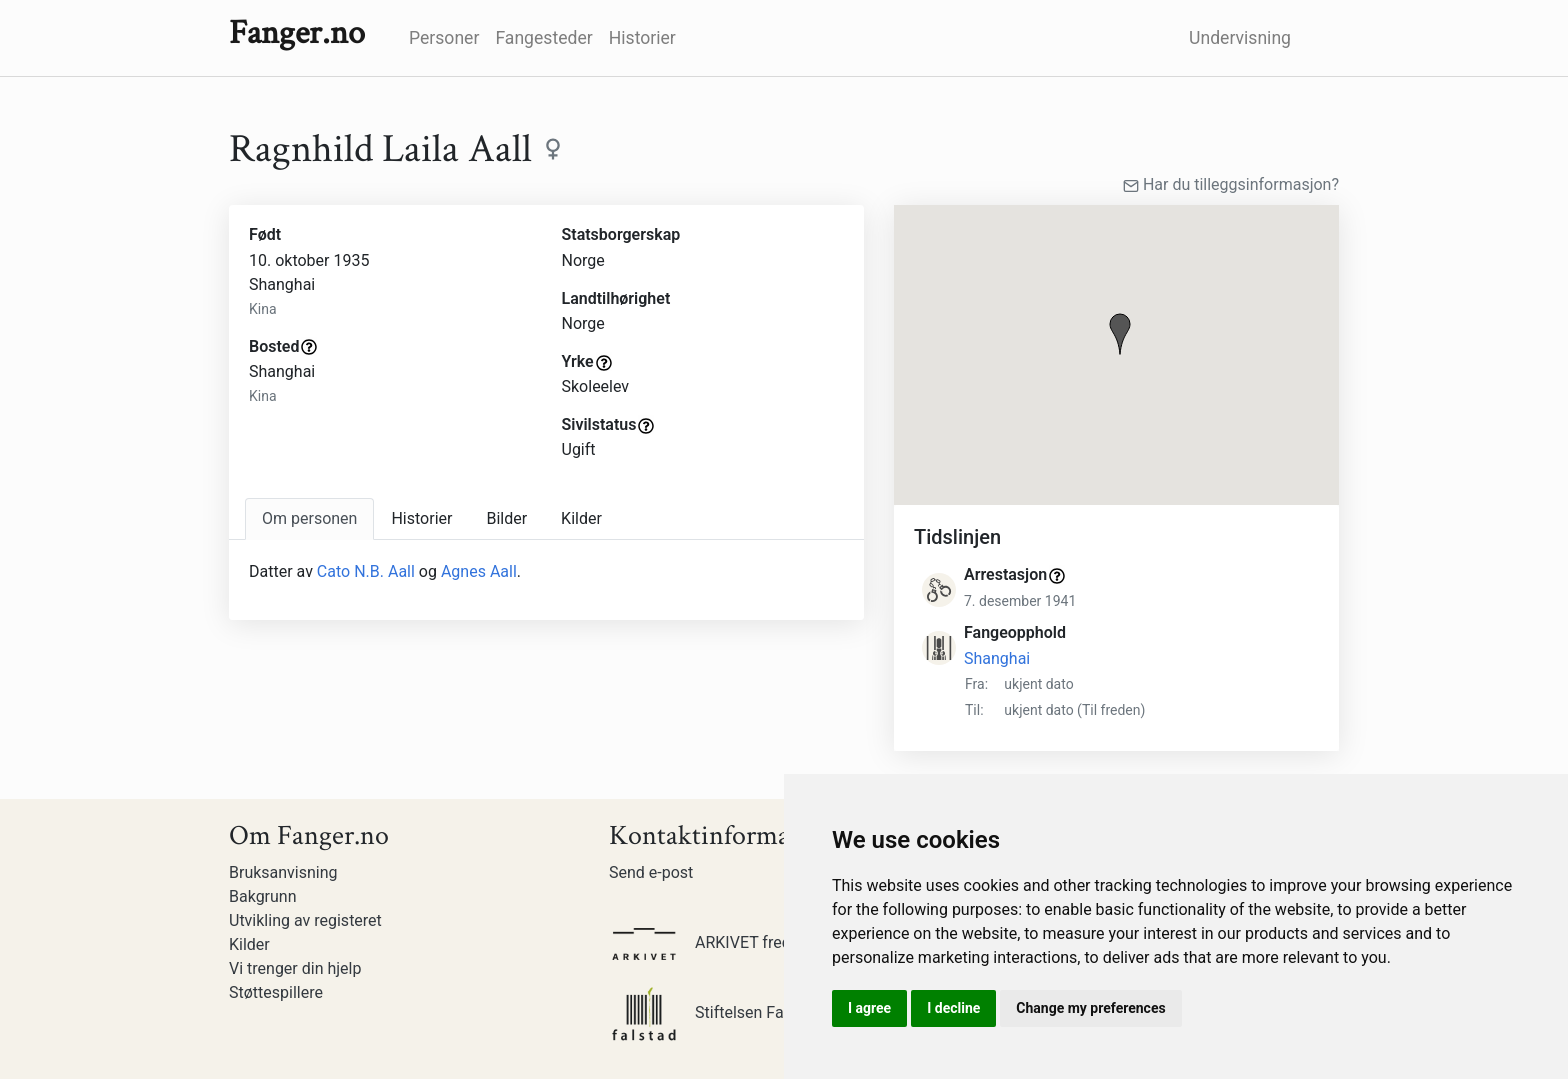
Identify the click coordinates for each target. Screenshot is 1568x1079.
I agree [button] (869, 1008)
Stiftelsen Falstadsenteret (743, 1012)
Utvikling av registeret (305, 920)
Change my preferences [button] (1090, 1008)
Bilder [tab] (506, 518)
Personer (444, 38)
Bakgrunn (263, 896)
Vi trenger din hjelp (295, 968)
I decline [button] (953, 1008)
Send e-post (651, 872)
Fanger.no (297, 33)
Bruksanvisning (283, 872)
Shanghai (997, 658)
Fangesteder (543, 38)
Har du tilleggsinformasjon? (1231, 184)
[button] (1120, 334)
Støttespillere (276, 992)
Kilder (249, 944)
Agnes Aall (479, 571)
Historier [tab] (421, 518)
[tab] (309, 519)
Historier (642, 38)
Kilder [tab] (581, 518)
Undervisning (1240, 38)
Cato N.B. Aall (366, 571)
